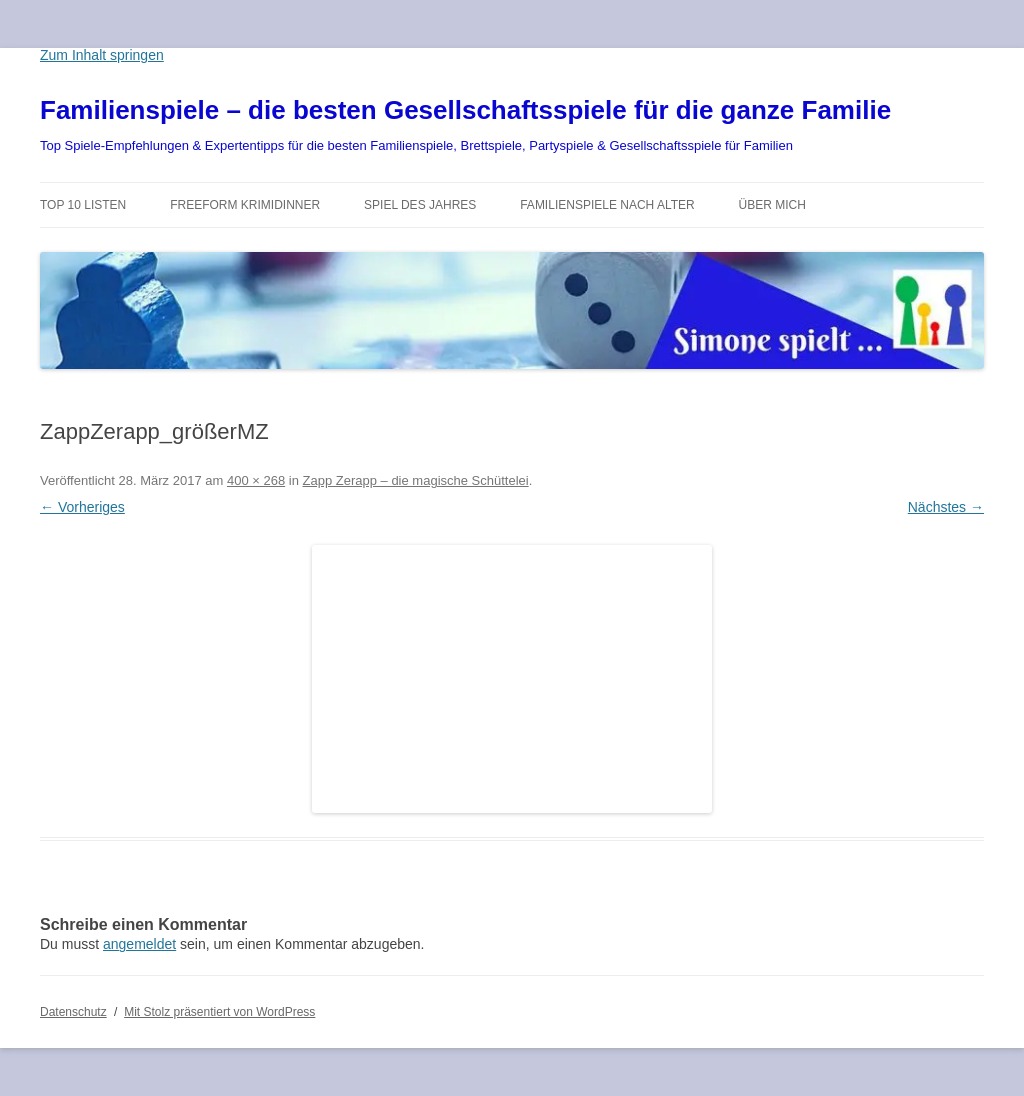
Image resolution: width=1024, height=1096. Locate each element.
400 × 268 (256, 480)
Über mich (772, 205)
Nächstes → (946, 507)
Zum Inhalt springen (102, 55)
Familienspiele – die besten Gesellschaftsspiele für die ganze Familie (465, 110)
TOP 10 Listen (83, 205)
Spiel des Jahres (420, 205)
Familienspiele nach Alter (607, 205)
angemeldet (139, 944)
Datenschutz (73, 1012)
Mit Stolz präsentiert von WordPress (219, 1012)
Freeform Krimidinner (245, 205)
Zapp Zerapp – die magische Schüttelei (416, 480)
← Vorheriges (82, 507)
